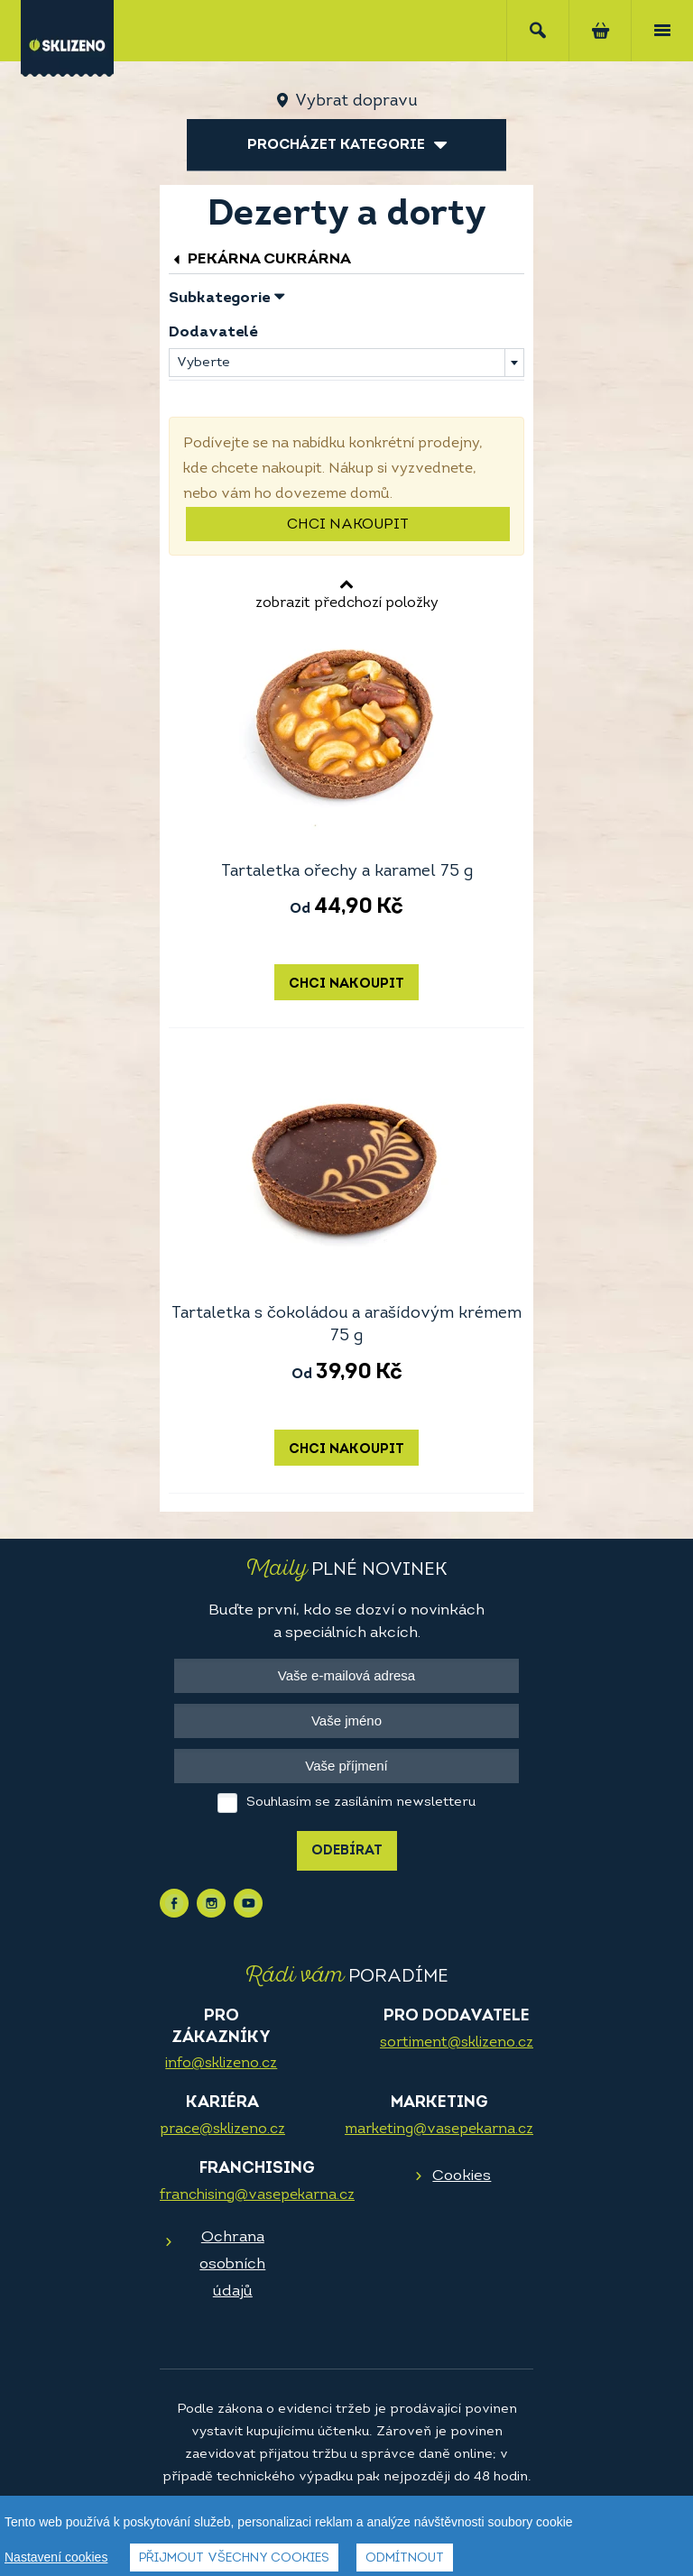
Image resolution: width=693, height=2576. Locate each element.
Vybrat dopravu (356, 101)
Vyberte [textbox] (203, 363)
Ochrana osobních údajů (232, 2264)
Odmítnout (404, 2558)
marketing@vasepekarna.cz (439, 2129)
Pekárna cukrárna (260, 259)
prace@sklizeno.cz (222, 2129)
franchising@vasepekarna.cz (257, 2195)
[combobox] (346, 362)
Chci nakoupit (348, 525)
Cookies (461, 2176)
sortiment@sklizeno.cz (456, 2043)
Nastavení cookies (56, 2557)
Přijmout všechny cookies (234, 2558)
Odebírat (347, 1851)
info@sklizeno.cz (221, 2063)
